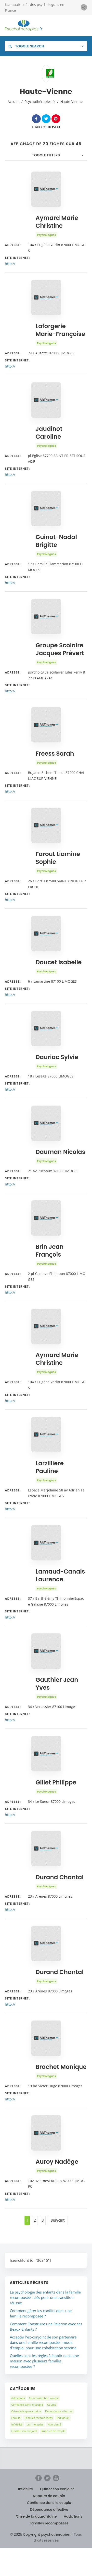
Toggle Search (26, 46)
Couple (51, 2404)
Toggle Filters (46, 155)
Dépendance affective (58, 2411)
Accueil (13, 101)
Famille (15, 2418)
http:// (10, 263)
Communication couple (44, 2398)
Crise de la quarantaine (26, 2411)
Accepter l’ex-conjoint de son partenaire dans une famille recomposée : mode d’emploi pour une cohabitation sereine (43, 2342)
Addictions (18, 2398)
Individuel (63, 2418)
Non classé (54, 2424)
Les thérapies (34, 2424)
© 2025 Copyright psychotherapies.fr (41, 2534)
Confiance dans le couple (27, 2404)
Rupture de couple (53, 2431)
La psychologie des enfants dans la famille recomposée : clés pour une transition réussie (45, 2297)
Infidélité (16, 2424)
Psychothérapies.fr (40, 101)
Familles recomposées (39, 2418)
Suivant (58, 2220)
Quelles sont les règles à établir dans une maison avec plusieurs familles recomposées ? (44, 2361)
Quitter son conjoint (24, 2431)
